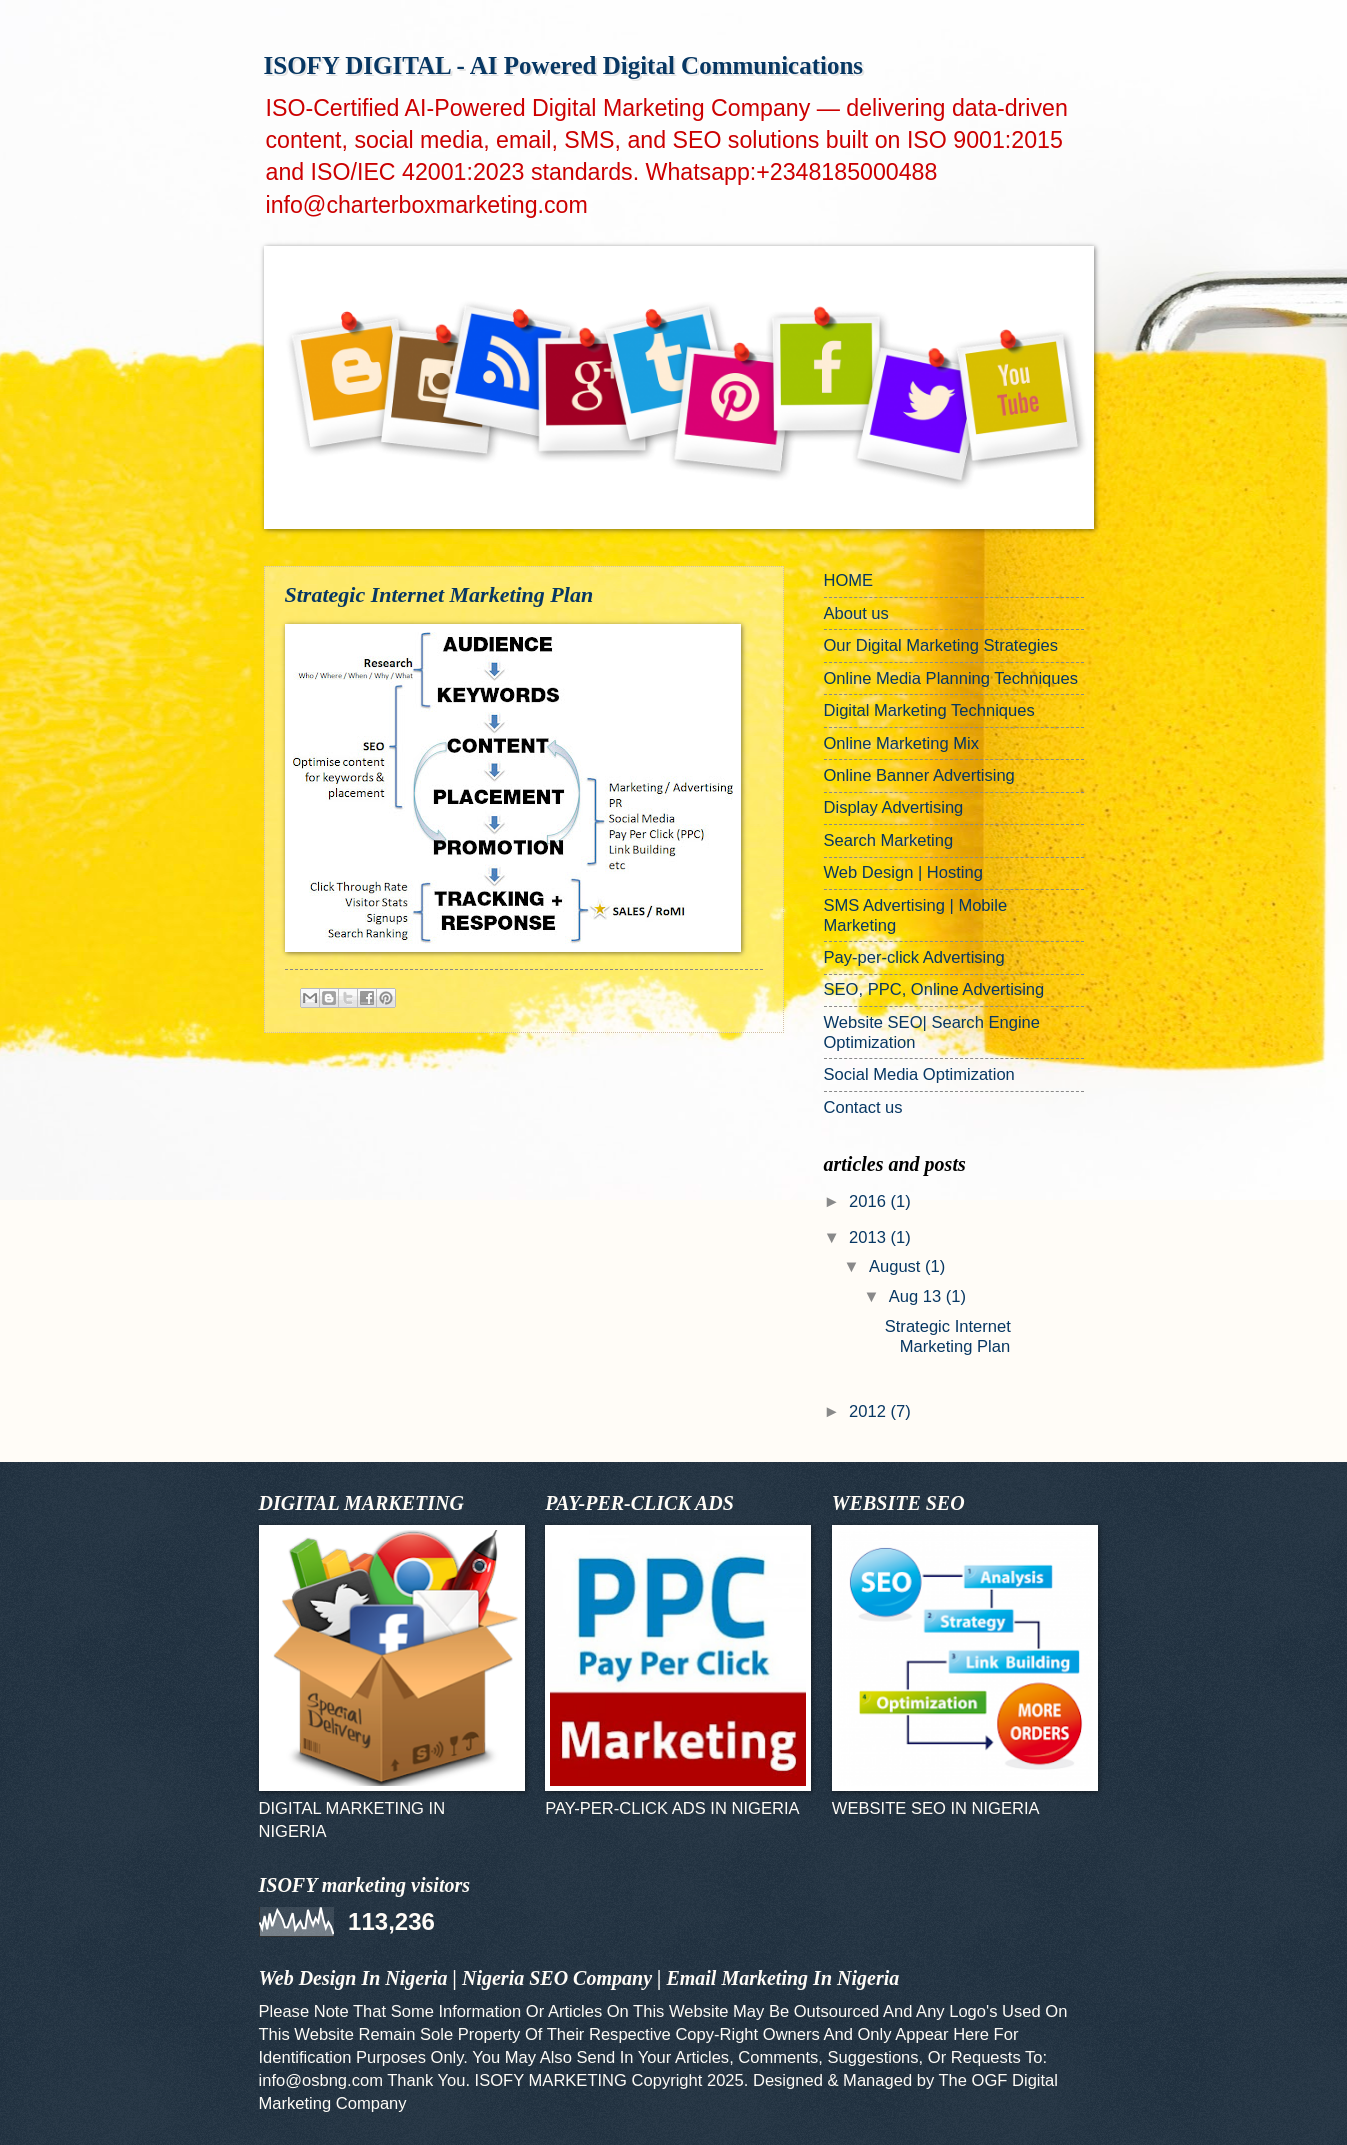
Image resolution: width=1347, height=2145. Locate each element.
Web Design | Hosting (903, 872)
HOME (849, 580)
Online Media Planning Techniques (951, 678)
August (897, 1266)
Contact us (863, 1107)
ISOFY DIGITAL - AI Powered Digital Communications (564, 65)
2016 (869, 1201)
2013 (869, 1237)
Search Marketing (889, 840)
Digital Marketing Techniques (929, 710)
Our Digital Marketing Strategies (941, 645)
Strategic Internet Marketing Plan (439, 594)
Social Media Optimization (919, 1074)
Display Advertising (894, 807)
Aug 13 (917, 1296)
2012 (869, 1411)
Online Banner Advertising (919, 775)
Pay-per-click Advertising (914, 957)
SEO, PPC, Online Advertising (934, 989)
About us (856, 613)
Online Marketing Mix (901, 743)
